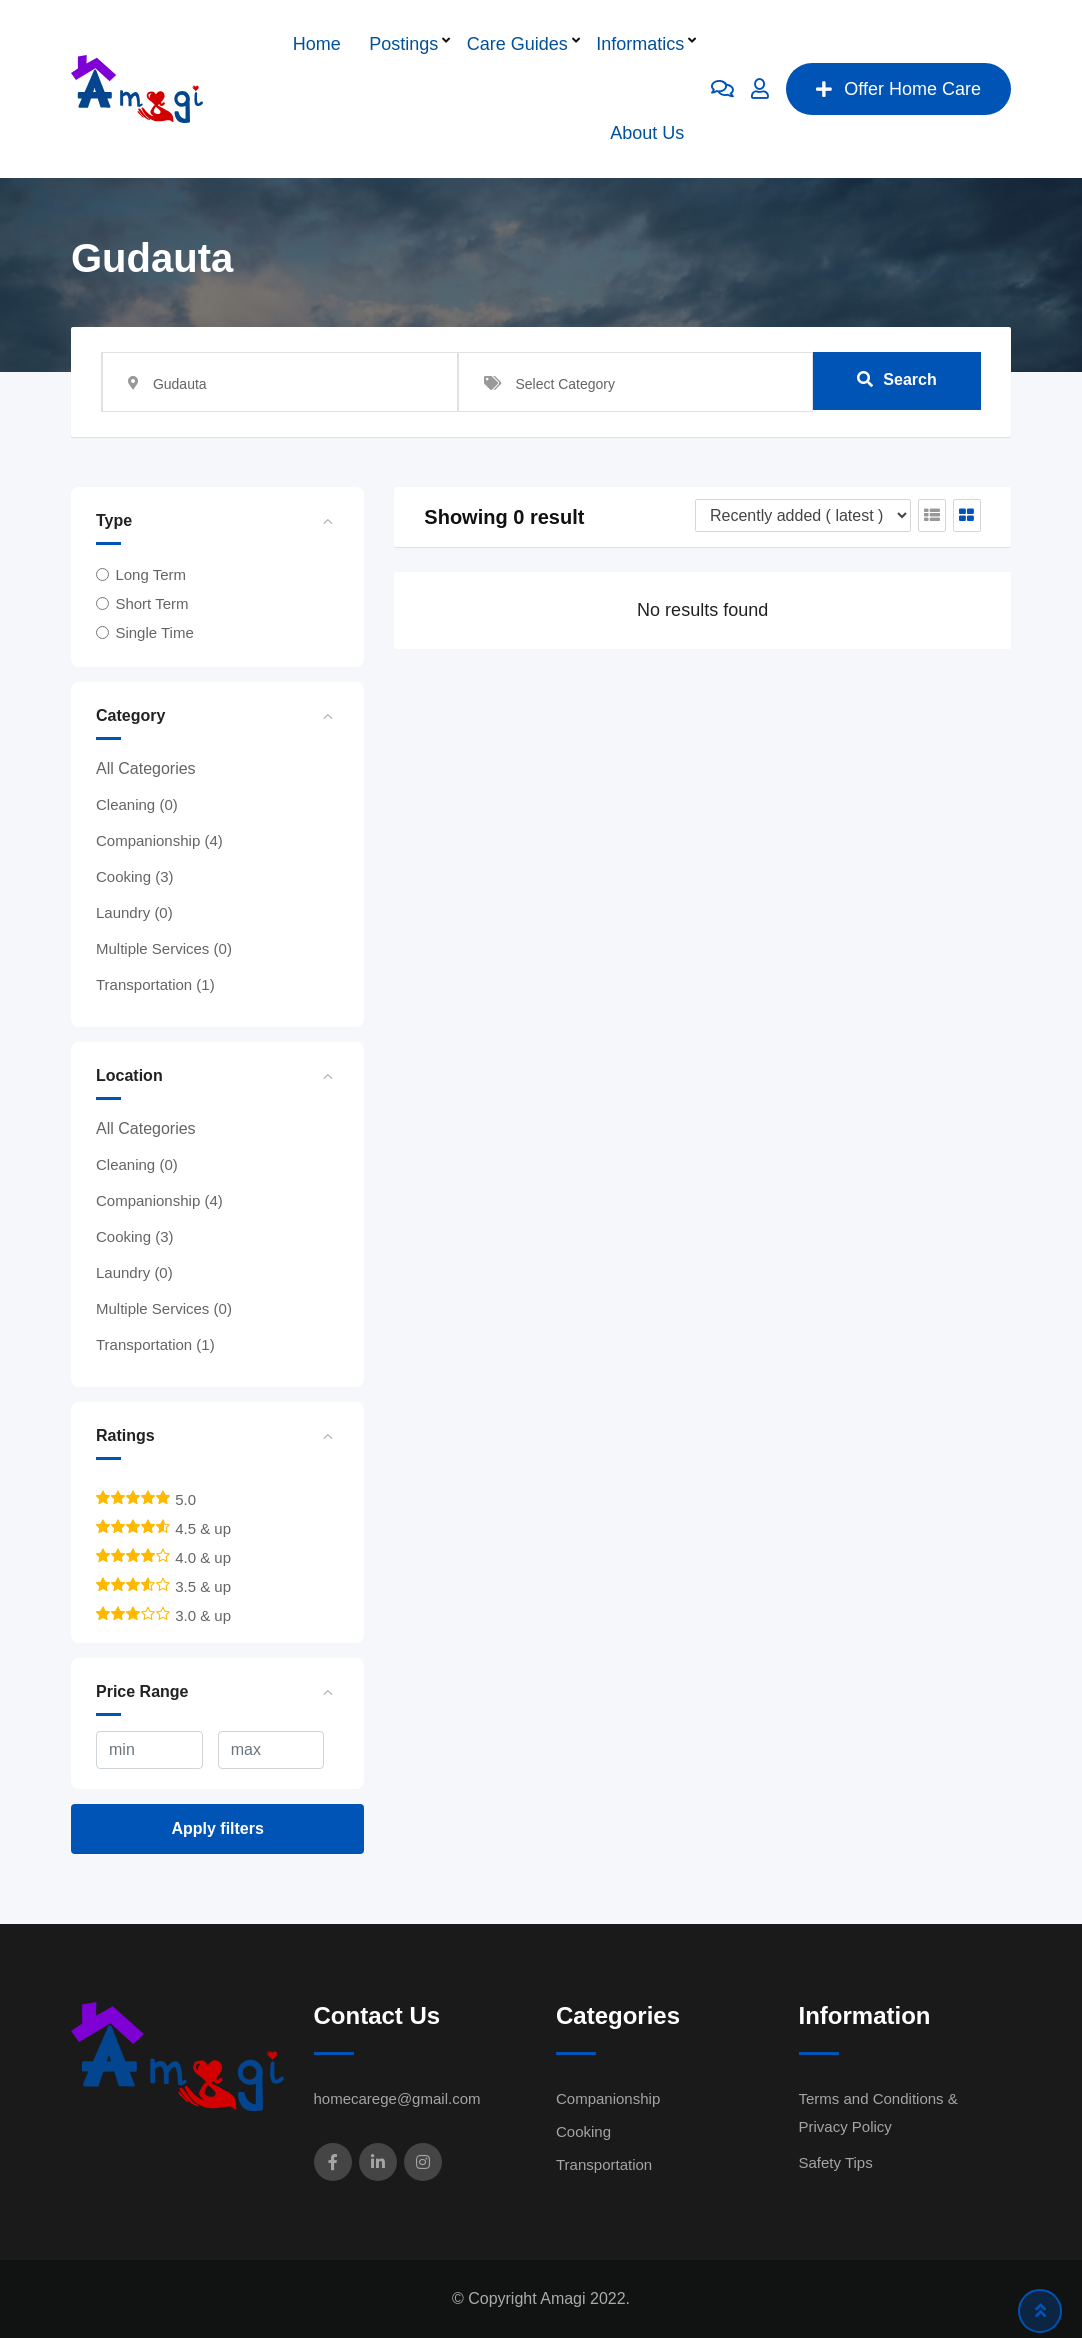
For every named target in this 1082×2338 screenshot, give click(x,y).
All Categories (146, 768)
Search (896, 381)
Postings (403, 44)
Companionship (159, 840)
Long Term (150, 574)
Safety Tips (836, 2162)
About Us (647, 133)
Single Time (154, 632)
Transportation (155, 984)
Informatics (640, 44)
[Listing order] (803, 515)
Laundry (134, 912)
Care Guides (517, 44)
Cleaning (137, 804)
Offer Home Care (898, 89)
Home (317, 44)
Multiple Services (164, 948)
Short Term (151, 603)
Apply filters (217, 1828)
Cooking (135, 876)
